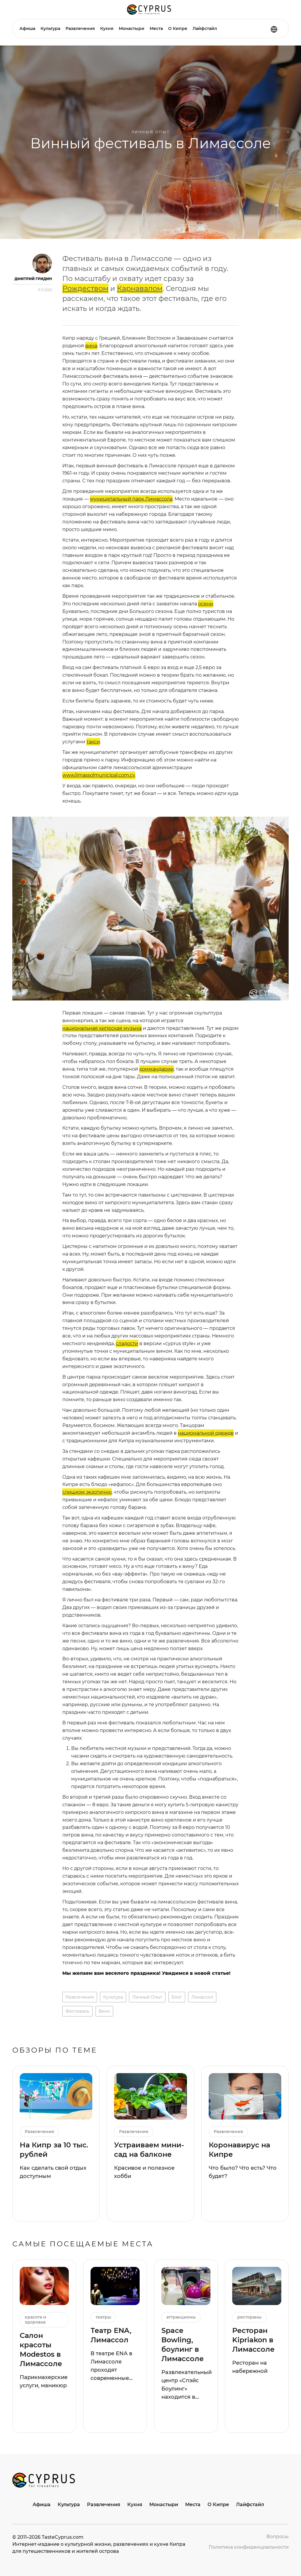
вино (104, 2011)
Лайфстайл (205, 28)
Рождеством (85, 288)
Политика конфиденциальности (249, 2547)
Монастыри (131, 28)
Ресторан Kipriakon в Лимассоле (253, 2339)
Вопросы (277, 2536)
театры (103, 2317)
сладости (127, 1343)
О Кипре (177, 28)
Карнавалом (140, 288)
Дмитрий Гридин (33, 279)
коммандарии (156, 1069)
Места (156, 28)
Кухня (106, 28)
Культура (50, 28)
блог (177, 1997)
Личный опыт (150, 132)
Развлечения (80, 28)
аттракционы (181, 2317)
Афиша (27, 28)
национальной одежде (206, 1433)
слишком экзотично (87, 1492)
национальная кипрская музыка (102, 1028)
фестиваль (77, 2011)
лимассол (202, 1997)
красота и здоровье (35, 2319)
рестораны (249, 2317)
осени (205, 603)
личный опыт (147, 1997)
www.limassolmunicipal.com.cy (98, 775)
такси (93, 741)
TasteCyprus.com (62, 2537)
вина (91, 345)
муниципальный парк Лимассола (131, 499)
